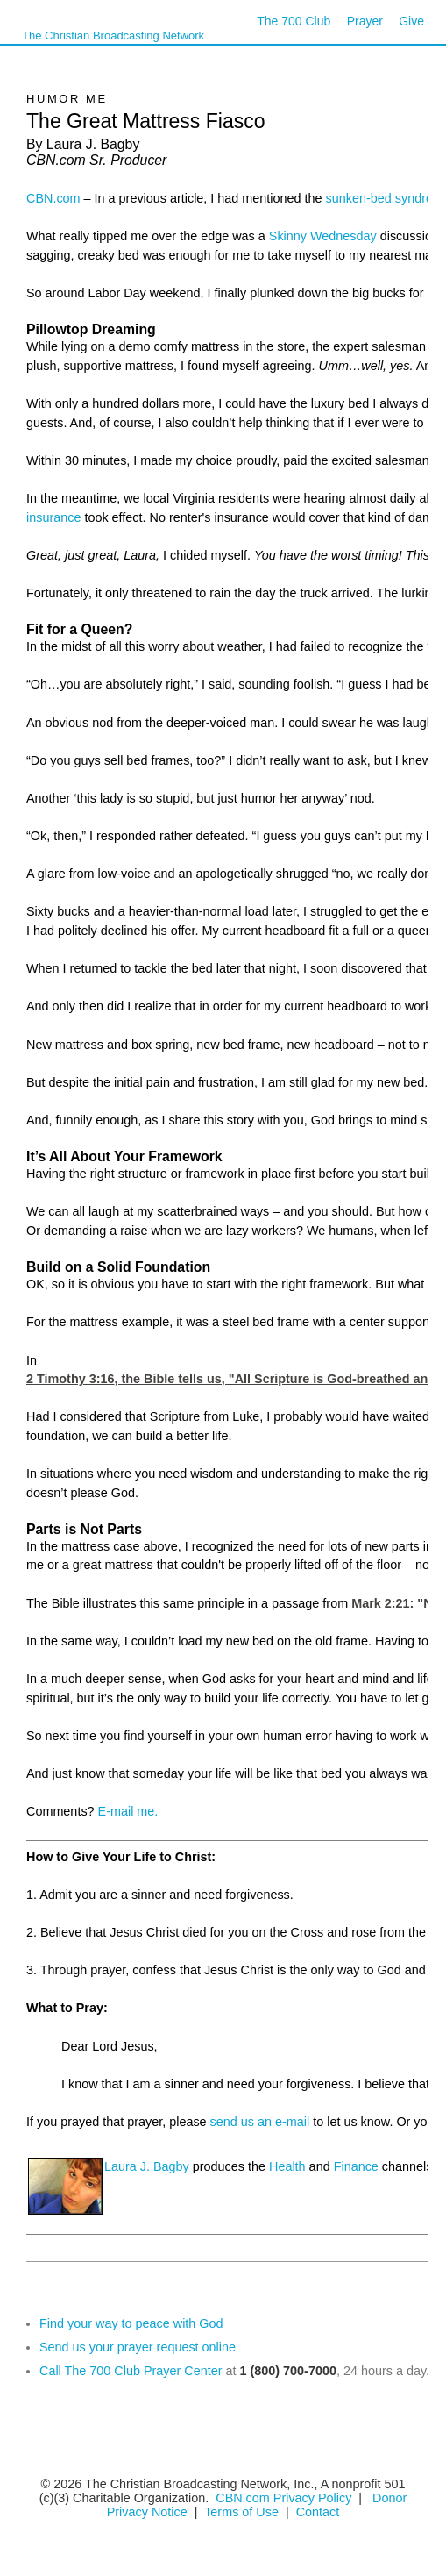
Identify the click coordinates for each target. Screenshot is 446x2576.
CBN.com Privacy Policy (283, 2498)
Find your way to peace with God (131, 2323)
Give (411, 21)
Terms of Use (243, 2512)
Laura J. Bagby (146, 2166)
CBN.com (53, 198)
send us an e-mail (260, 2122)
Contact (318, 2512)
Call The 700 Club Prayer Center (131, 2371)
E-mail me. (128, 1811)
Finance (356, 2166)
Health (287, 2166)
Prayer (365, 21)
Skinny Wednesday (323, 236)
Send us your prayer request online (137, 2347)
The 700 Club (293, 21)
